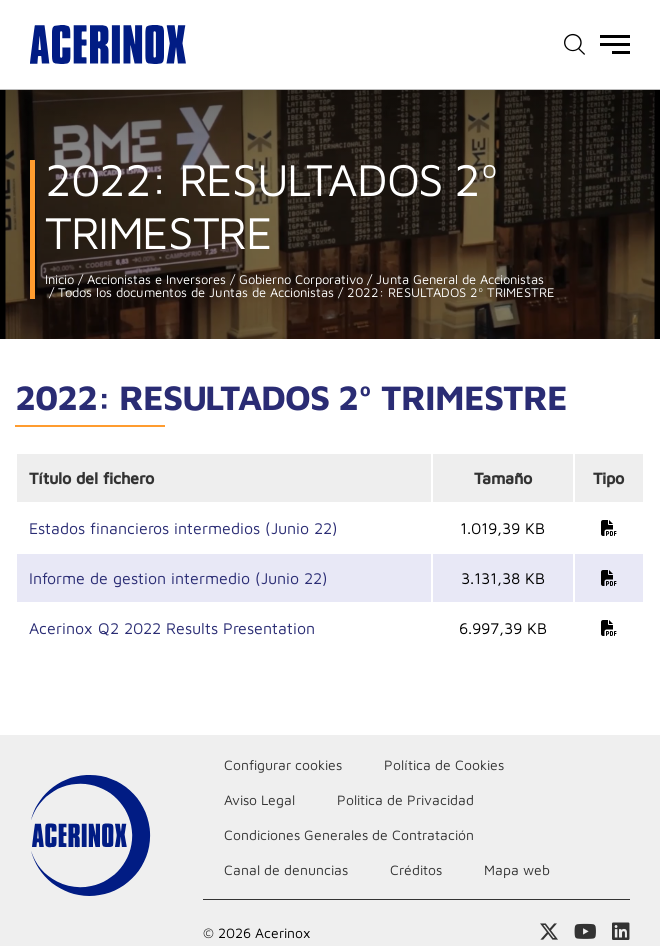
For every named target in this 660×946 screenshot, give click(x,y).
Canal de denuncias (286, 869)
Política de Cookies (444, 764)
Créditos (416, 869)
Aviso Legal (259, 799)
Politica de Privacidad (405, 799)
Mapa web (517, 869)
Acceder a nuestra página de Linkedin (621, 932)
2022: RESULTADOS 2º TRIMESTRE (449, 292)
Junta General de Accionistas (458, 279)
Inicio (59, 279)
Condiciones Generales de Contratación (349, 834)
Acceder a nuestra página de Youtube (585, 932)
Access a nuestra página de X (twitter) (549, 932)
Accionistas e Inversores (154, 279)
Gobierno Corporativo (299, 279)
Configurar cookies (283, 764)
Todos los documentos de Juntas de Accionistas (194, 292)
